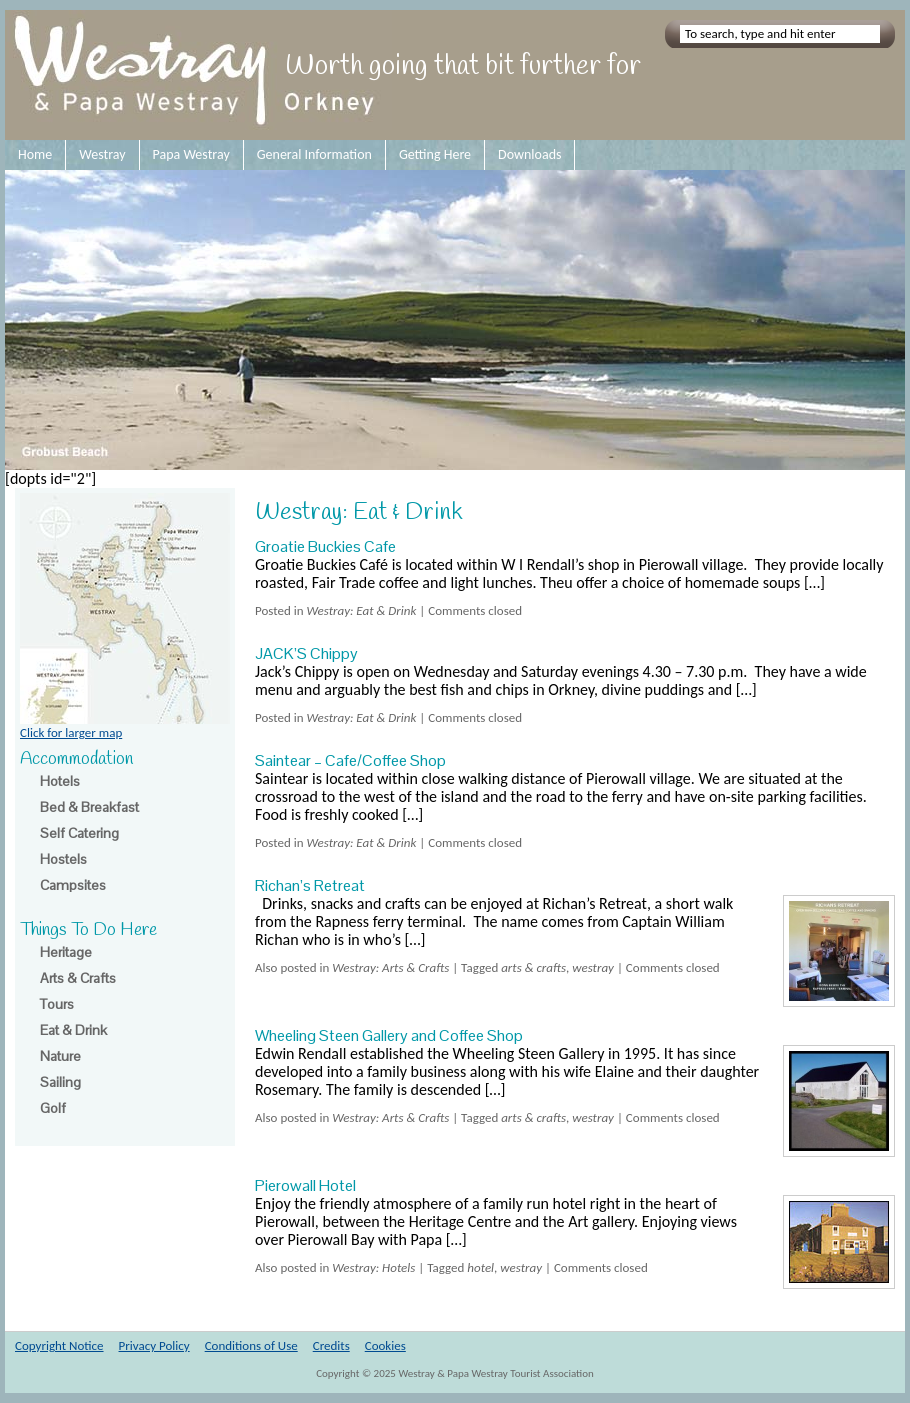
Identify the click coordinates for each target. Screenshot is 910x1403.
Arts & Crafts (78, 978)
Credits (331, 1345)
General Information (314, 154)
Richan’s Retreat (310, 885)
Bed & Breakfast (89, 807)
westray (593, 967)
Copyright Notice (59, 1345)
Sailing (60, 1082)
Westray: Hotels (373, 1267)
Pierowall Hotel (305, 1185)
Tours (57, 1004)
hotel (480, 1267)
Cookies (385, 1345)
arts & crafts (533, 967)
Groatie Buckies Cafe (325, 546)
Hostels (63, 859)
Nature (60, 1056)
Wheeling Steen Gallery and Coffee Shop (389, 1035)
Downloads (529, 154)
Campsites (73, 885)
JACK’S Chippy (306, 653)
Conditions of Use (251, 1345)
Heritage (66, 952)
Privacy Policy (154, 1345)
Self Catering (79, 833)
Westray (102, 154)
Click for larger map (125, 726)
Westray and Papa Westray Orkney (198, 75)
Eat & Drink (73, 1030)
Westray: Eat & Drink (361, 610)
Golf (53, 1108)
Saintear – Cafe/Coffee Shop (350, 760)
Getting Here (435, 154)
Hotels (60, 781)
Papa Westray (191, 154)
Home (35, 154)
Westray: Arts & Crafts (390, 967)
